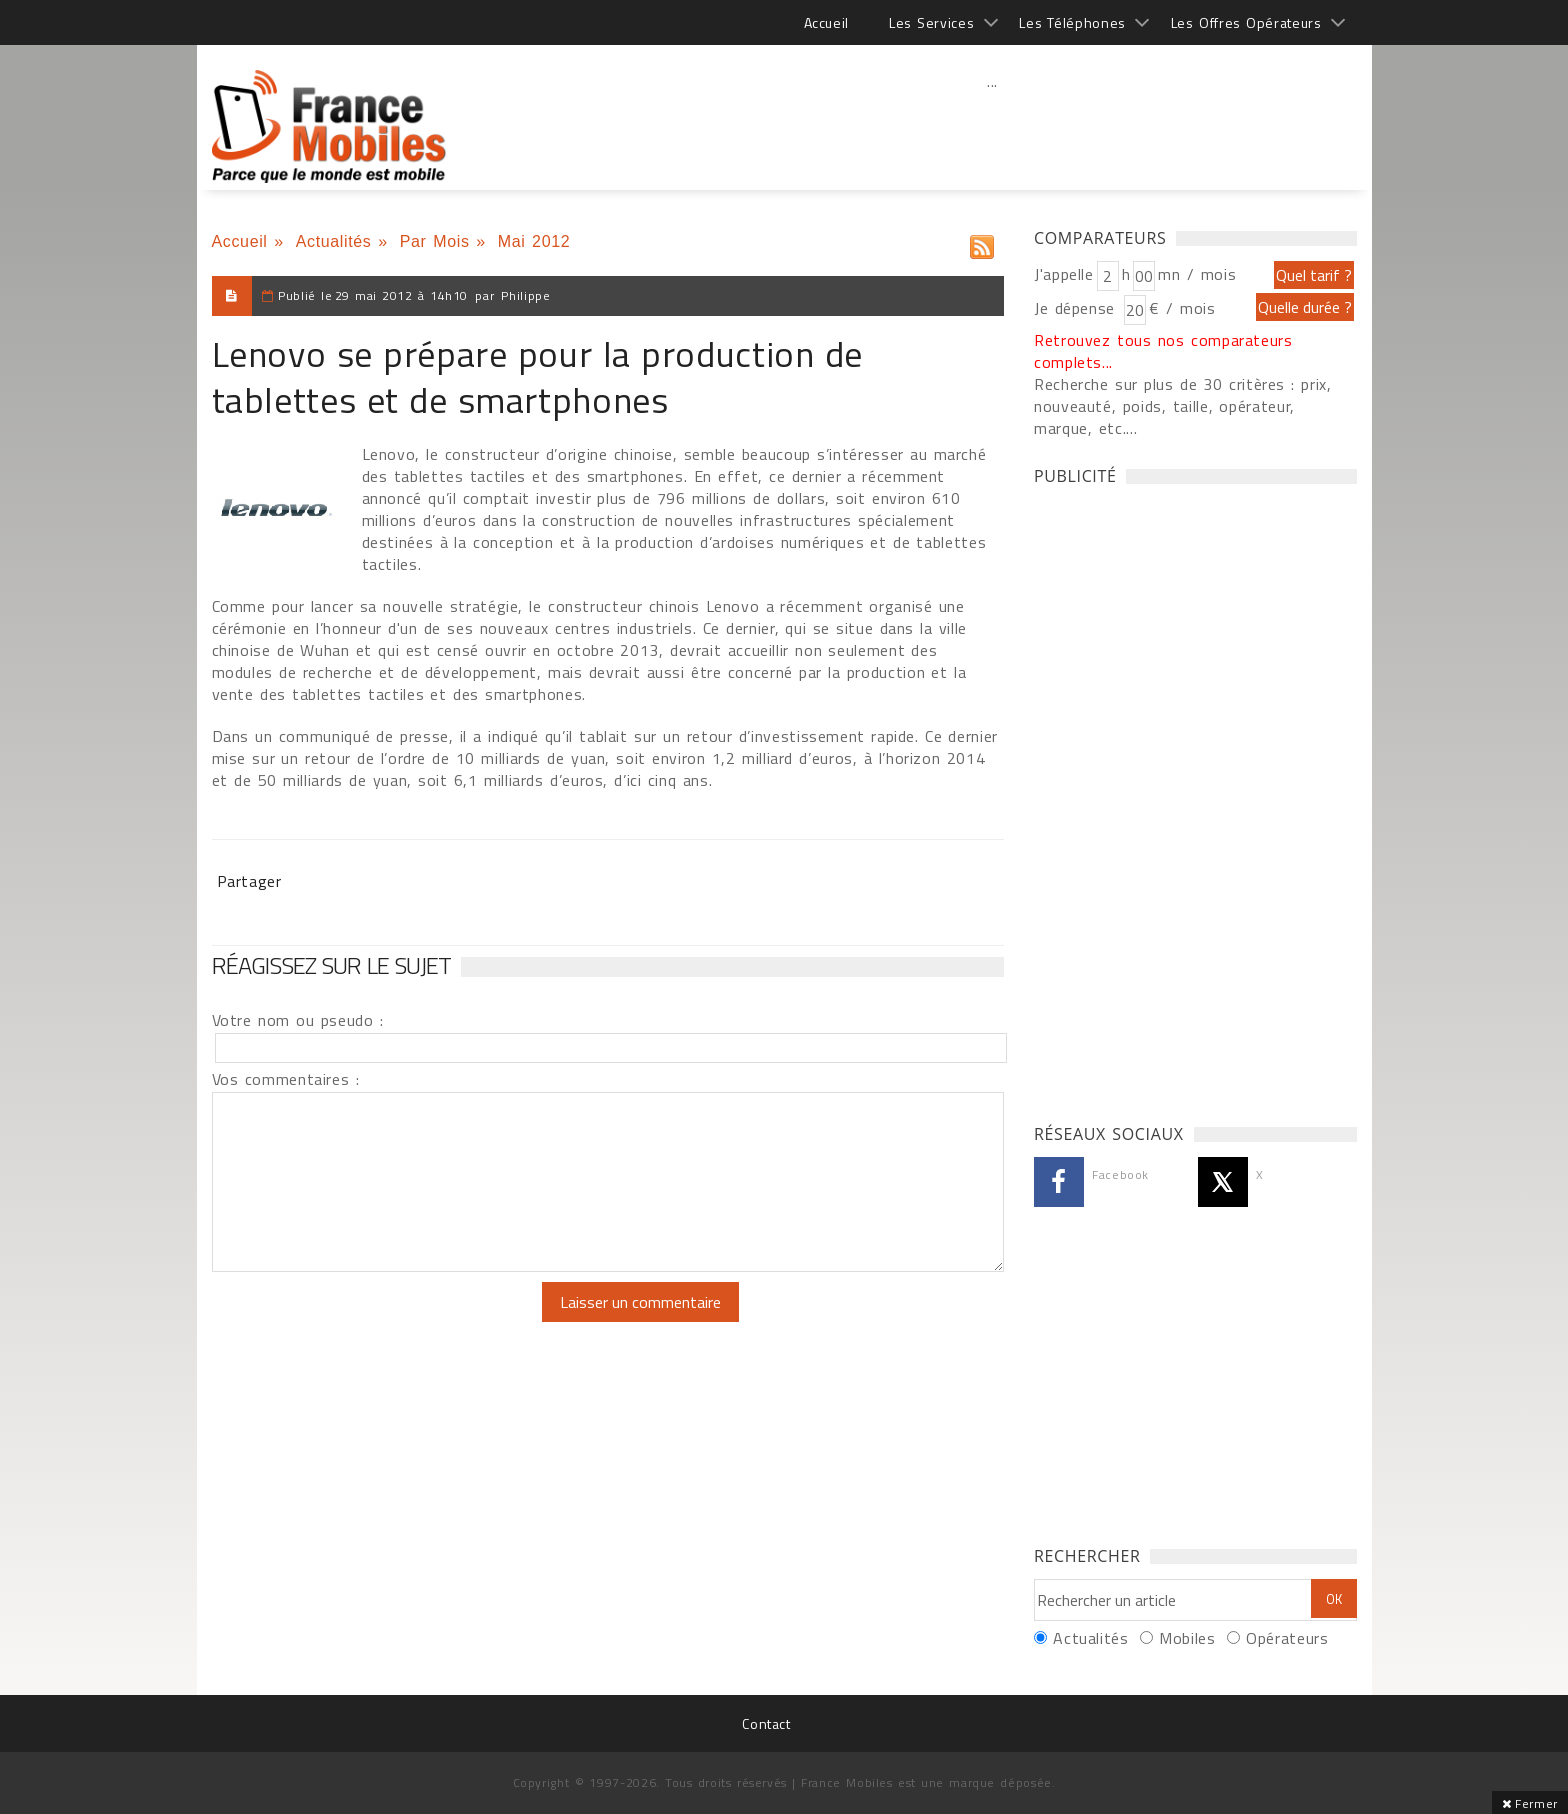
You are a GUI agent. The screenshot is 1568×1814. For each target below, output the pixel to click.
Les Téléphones (1072, 22)
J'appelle (1064, 274)
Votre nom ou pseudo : (298, 1020)
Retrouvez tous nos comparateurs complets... (1163, 351)
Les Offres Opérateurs (1246, 22)
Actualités (334, 241)
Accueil (826, 22)
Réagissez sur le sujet (332, 965)
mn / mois (1197, 274)
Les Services (931, 22)
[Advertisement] (993, 125)
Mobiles (1187, 1638)
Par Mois (435, 241)
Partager (249, 881)
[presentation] (379, 1321)
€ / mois (1182, 308)
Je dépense (1077, 308)
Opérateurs (1287, 1638)
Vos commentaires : (286, 1079)
